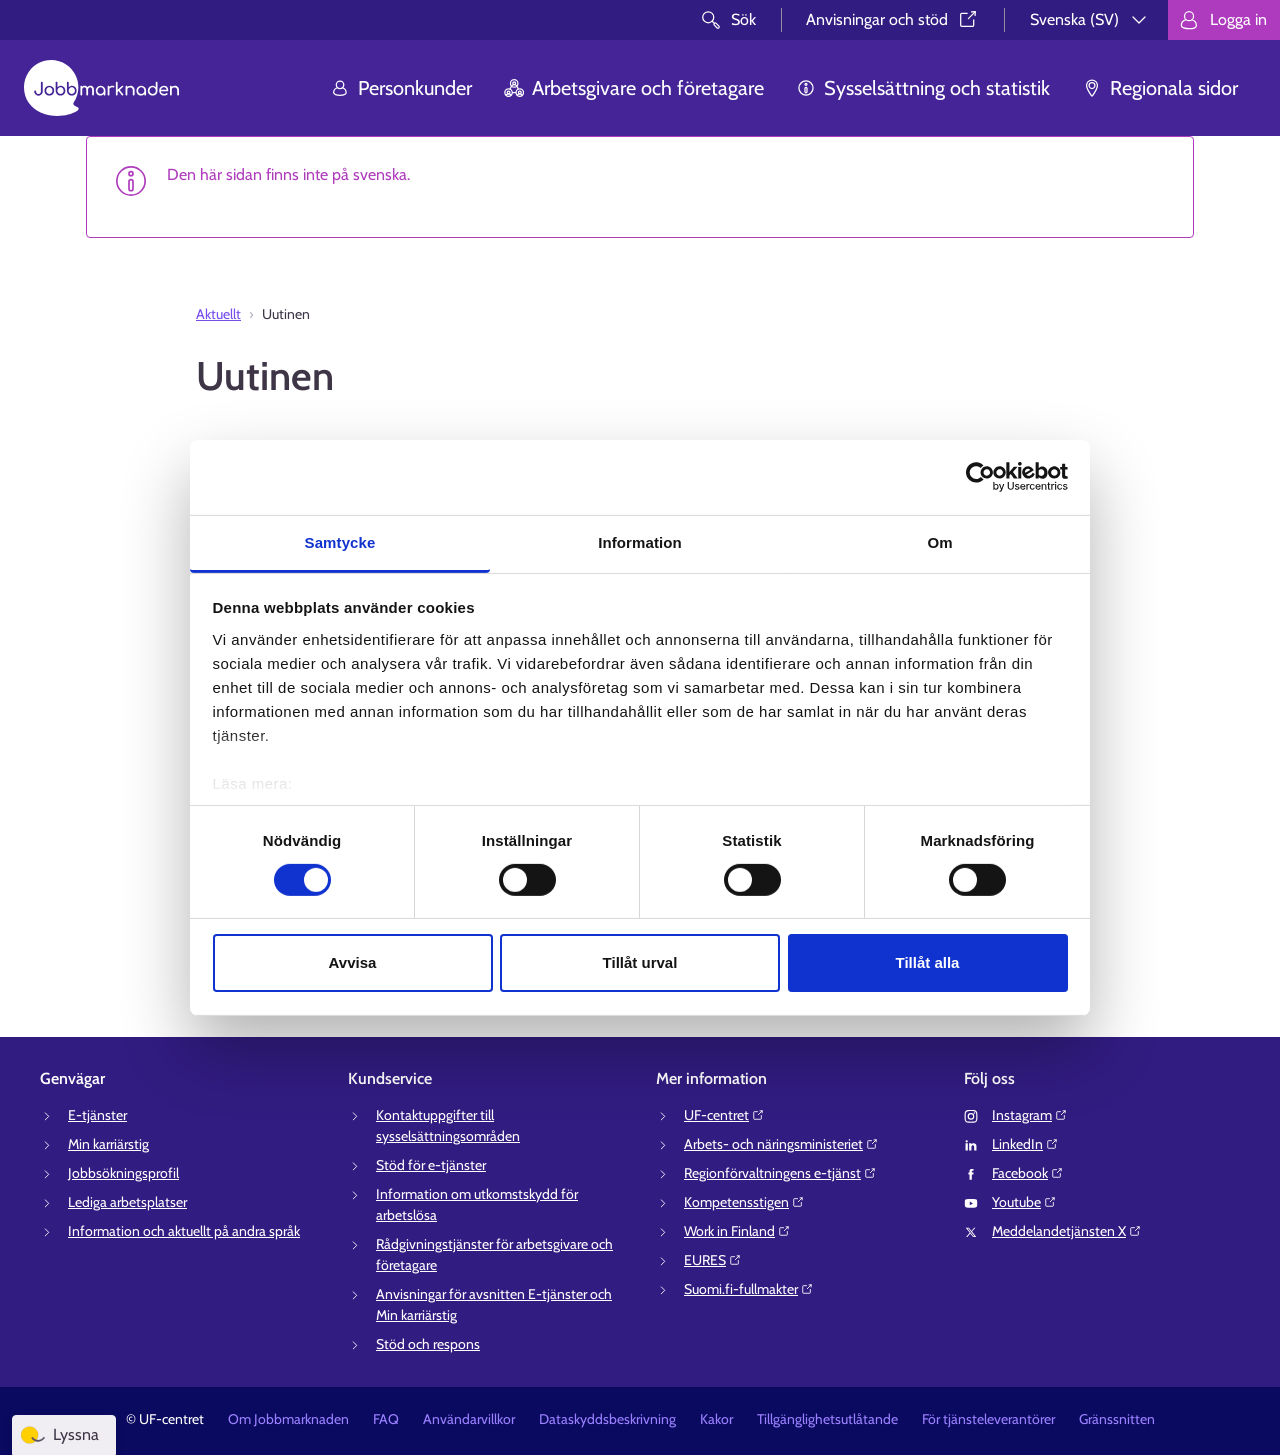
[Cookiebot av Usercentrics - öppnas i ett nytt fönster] (980, 477)
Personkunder (401, 88)
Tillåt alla (928, 962)
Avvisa (353, 962)
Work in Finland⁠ (737, 1231)
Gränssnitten (1117, 1419)
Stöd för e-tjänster (431, 1165)
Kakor (716, 1419)
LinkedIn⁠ (1025, 1144)
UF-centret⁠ (724, 1115)
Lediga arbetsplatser (127, 1202)
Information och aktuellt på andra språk (184, 1231)
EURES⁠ (713, 1260)
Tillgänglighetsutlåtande (827, 1419)
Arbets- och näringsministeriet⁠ (781, 1144)
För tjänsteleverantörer (988, 1419)
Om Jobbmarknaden (288, 1419)
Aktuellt (218, 314)
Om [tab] (939, 541)
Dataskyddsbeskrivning (607, 1419)
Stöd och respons (428, 1344)
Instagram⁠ (1030, 1115)
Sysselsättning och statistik (923, 88)
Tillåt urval (640, 962)
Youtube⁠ (1024, 1202)
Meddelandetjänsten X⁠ (1067, 1231)
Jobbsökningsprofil (123, 1173)
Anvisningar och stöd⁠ (893, 19)
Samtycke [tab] (340, 541)
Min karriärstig (108, 1144)
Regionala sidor (1160, 88)
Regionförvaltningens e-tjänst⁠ (780, 1173)
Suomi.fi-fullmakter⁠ (749, 1289)
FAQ (386, 1419)
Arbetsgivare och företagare (634, 88)
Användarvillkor (469, 1419)
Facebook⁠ (1028, 1173)
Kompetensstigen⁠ (744, 1202)
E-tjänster (97, 1115)
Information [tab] (640, 541)
